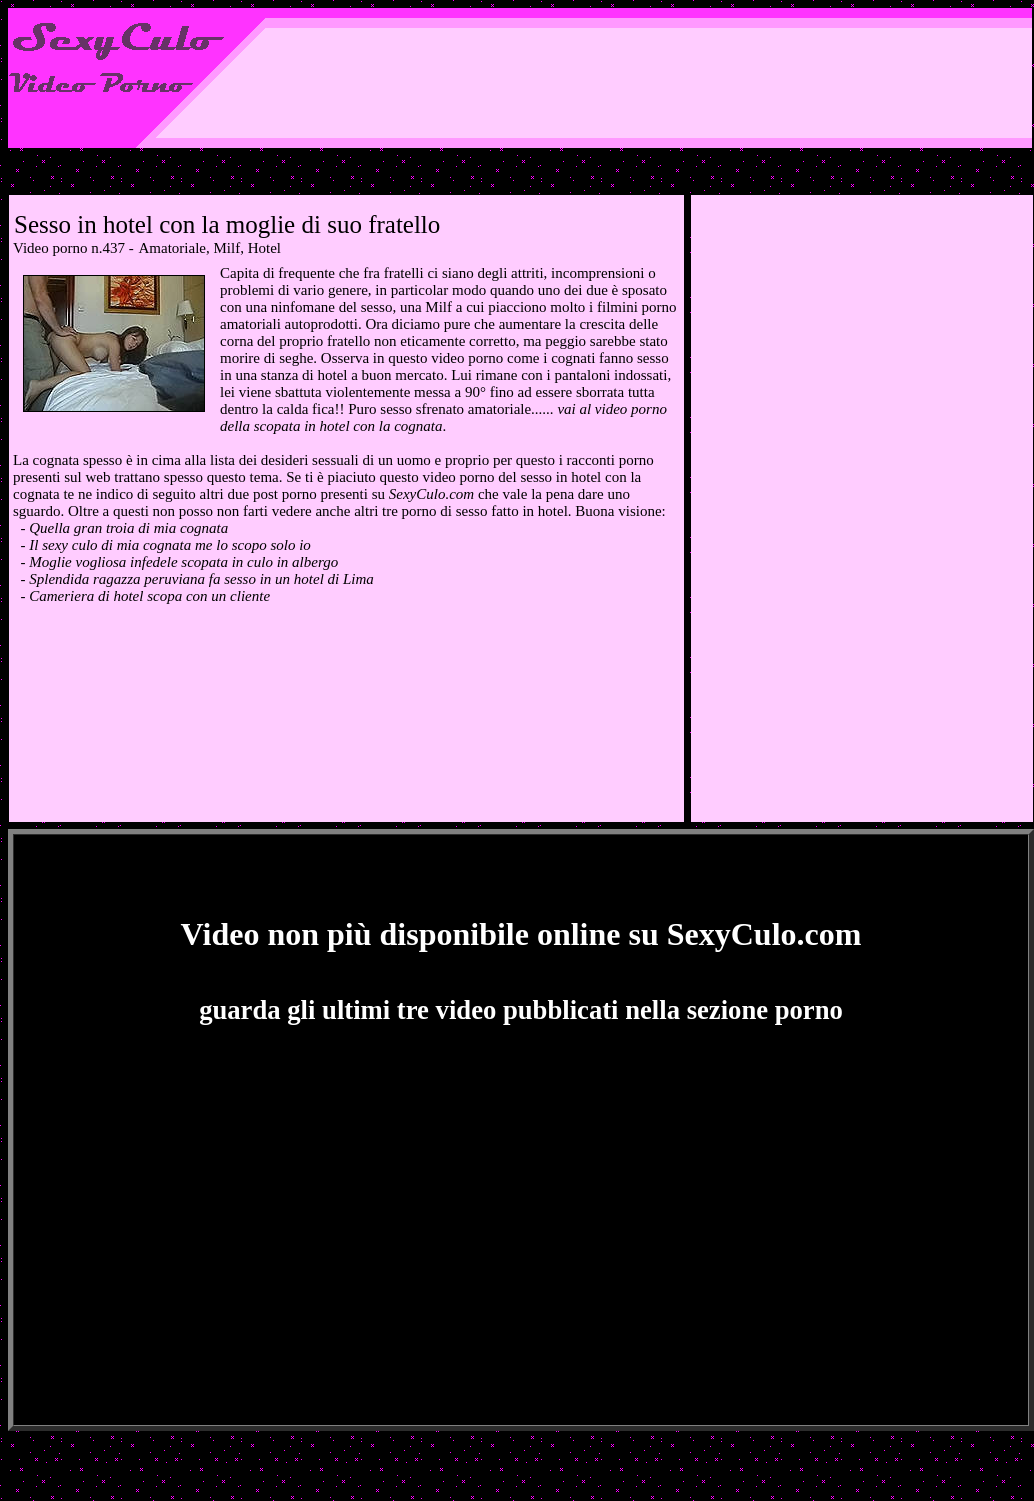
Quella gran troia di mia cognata (128, 528)
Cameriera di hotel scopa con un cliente (149, 596)
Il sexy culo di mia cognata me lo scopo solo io (170, 545)
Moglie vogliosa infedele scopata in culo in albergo (183, 562)
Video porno (50, 248)
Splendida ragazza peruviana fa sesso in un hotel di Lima (201, 579)
